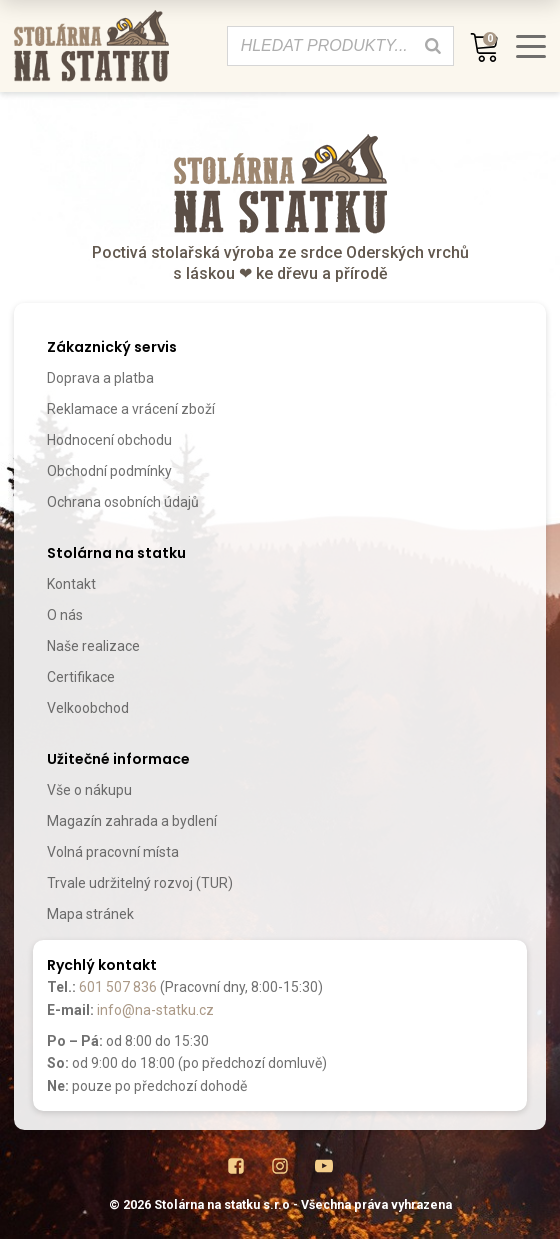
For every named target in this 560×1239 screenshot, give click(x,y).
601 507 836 (118, 987)
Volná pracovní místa (113, 852)
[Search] (433, 46)
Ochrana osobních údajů (123, 502)
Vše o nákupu (89, 790)
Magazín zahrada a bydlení (132, 821)
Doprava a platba (100, 378)
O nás (65, 615)
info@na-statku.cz (155, 1010)
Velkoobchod (88, 708)
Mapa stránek (90, 914)
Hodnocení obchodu (109, 440)
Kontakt (71, 584)
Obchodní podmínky (109, 471)
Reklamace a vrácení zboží (131, 409)
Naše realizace (93, 646)
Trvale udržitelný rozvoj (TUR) (140, 883)
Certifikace (81, 677)
